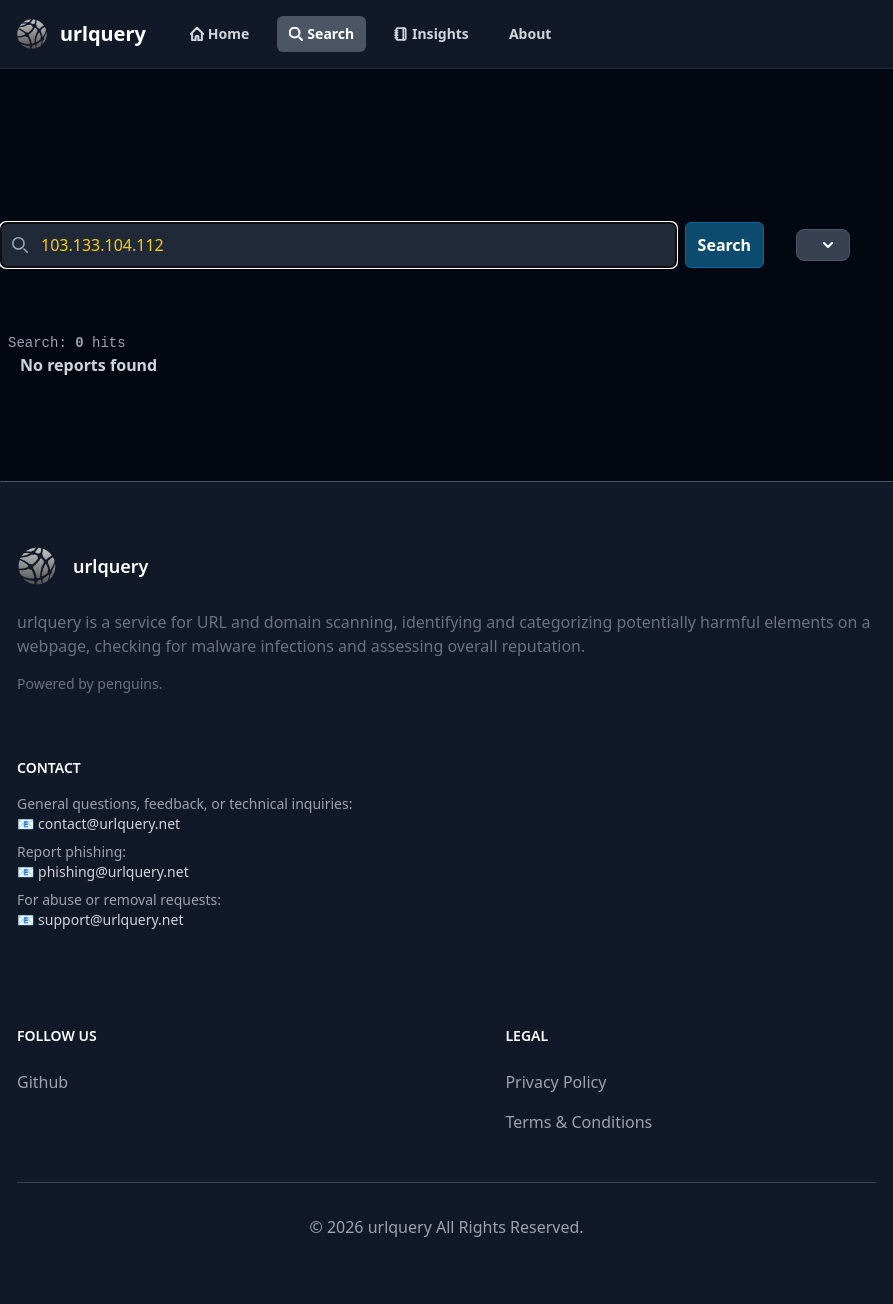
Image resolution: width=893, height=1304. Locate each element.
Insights (431, 33)
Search (321, 33)
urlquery (400, 1227)
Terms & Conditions (578, 1122)
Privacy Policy (555, 1082)
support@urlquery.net (110, 919)
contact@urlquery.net (109, 823)
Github (42, 1082)
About (530, 33)
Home (219, 33)
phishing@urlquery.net (113, 871)
